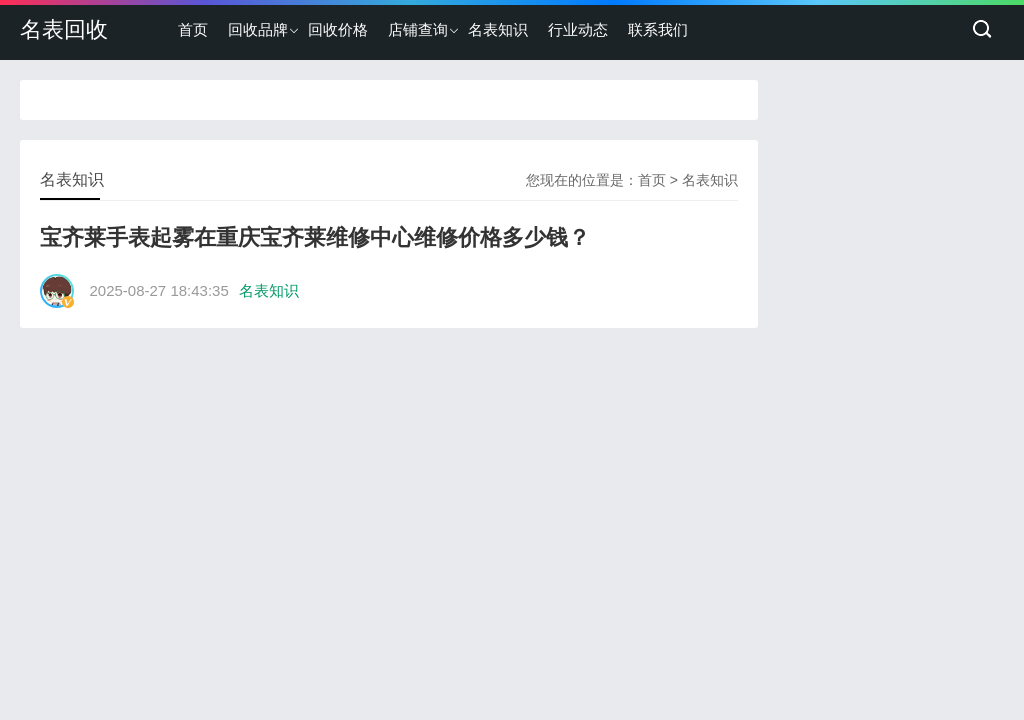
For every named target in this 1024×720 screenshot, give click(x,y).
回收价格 (338, 29)
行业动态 (578, 29)
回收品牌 (258, 29)
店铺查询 (418, 29)
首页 (193, 29)
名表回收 (64, 29)
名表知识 (498, 29)
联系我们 (658, 29)
